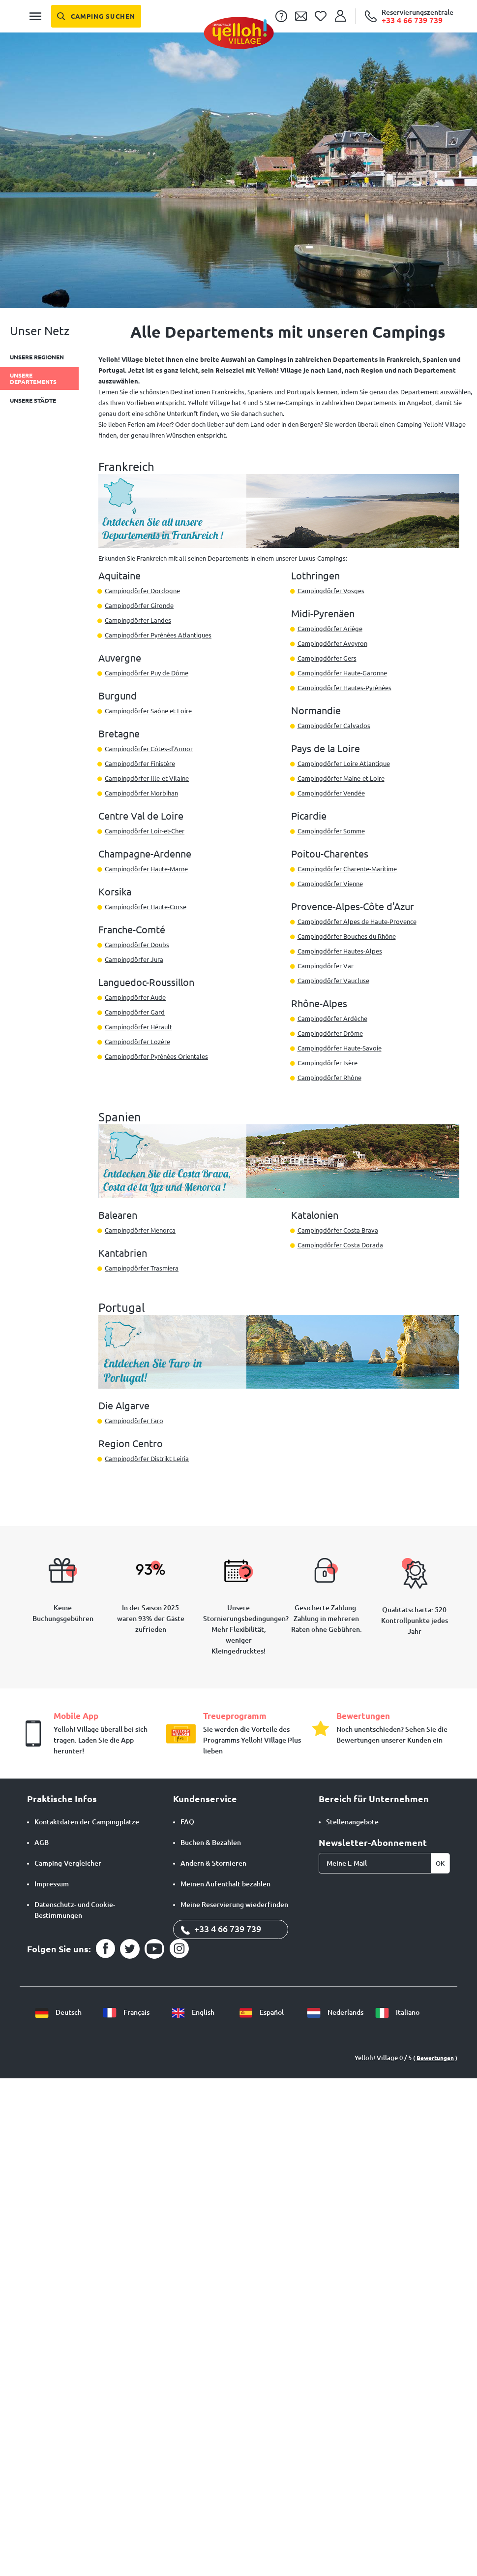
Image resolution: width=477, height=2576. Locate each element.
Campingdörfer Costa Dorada (340, 1244)
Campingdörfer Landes (138, 620)
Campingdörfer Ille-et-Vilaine (147, 778)
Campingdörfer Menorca (140, 1230)
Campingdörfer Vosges (331, 590)
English (192, 2012)
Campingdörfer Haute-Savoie (340, 1048)
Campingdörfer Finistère (140, 763)
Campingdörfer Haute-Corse (145, 906)
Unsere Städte (33, 400)
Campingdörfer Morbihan (141, 793)
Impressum (51, 1884)
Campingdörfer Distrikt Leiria (147, 1458)
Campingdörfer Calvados (334, 725)
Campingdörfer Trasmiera (142, 1268)
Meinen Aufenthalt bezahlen (225, 1884)
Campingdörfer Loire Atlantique (344, 763)
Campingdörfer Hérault (138, 1026)
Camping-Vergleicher (67, 1863)
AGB (41, 1842)
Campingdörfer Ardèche (332, 1018)
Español (261, 2012)
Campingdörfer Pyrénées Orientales (156, 1056)
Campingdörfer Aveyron (332, 643)
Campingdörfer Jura (134, 959)
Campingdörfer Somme (331, 830)
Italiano (397, 2012)
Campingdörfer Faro (134, 1420)
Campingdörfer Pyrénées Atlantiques (158, 635)
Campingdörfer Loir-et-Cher (144, 830)
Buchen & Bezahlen (210, 1842)
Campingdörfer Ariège (330, 628)
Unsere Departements (33, 378)
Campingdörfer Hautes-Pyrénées (344, 687)
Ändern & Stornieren (213, 1863)
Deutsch (58, 2012)
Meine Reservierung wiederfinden (234, 1904)
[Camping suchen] (96, 16)
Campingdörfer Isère (328, 1062)
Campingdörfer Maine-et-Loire (341, 778)
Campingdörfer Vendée (331, 793)
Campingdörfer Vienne (330, 883)
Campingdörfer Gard (135, 1012)
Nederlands (334, 2012)
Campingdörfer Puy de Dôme (146, 672)
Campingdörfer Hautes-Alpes (340, 951)
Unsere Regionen (37, 357)
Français (125, 2012)
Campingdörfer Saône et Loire (148, 710)
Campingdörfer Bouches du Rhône (347, 936)
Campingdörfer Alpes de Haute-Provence (357, 921)
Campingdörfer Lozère (137, 1041)
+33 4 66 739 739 (221, 1929)
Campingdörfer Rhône (329, 1077)
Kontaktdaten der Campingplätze (86, 1822)
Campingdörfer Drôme (330, 1033)
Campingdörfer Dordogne (142, 590)
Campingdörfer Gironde (139, 605)
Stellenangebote (352, 1822)
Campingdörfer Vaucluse (333, 980)
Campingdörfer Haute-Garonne (342, 672)
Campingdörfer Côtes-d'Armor (149, 748)
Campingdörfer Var (326, 965)
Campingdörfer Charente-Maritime (347, 868)
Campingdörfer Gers (327, 658)
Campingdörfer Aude (135, 997)
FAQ (187, 1822)
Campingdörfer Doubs (137, 944)
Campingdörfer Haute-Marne (146, 868)
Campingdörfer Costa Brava (338, 1230)
